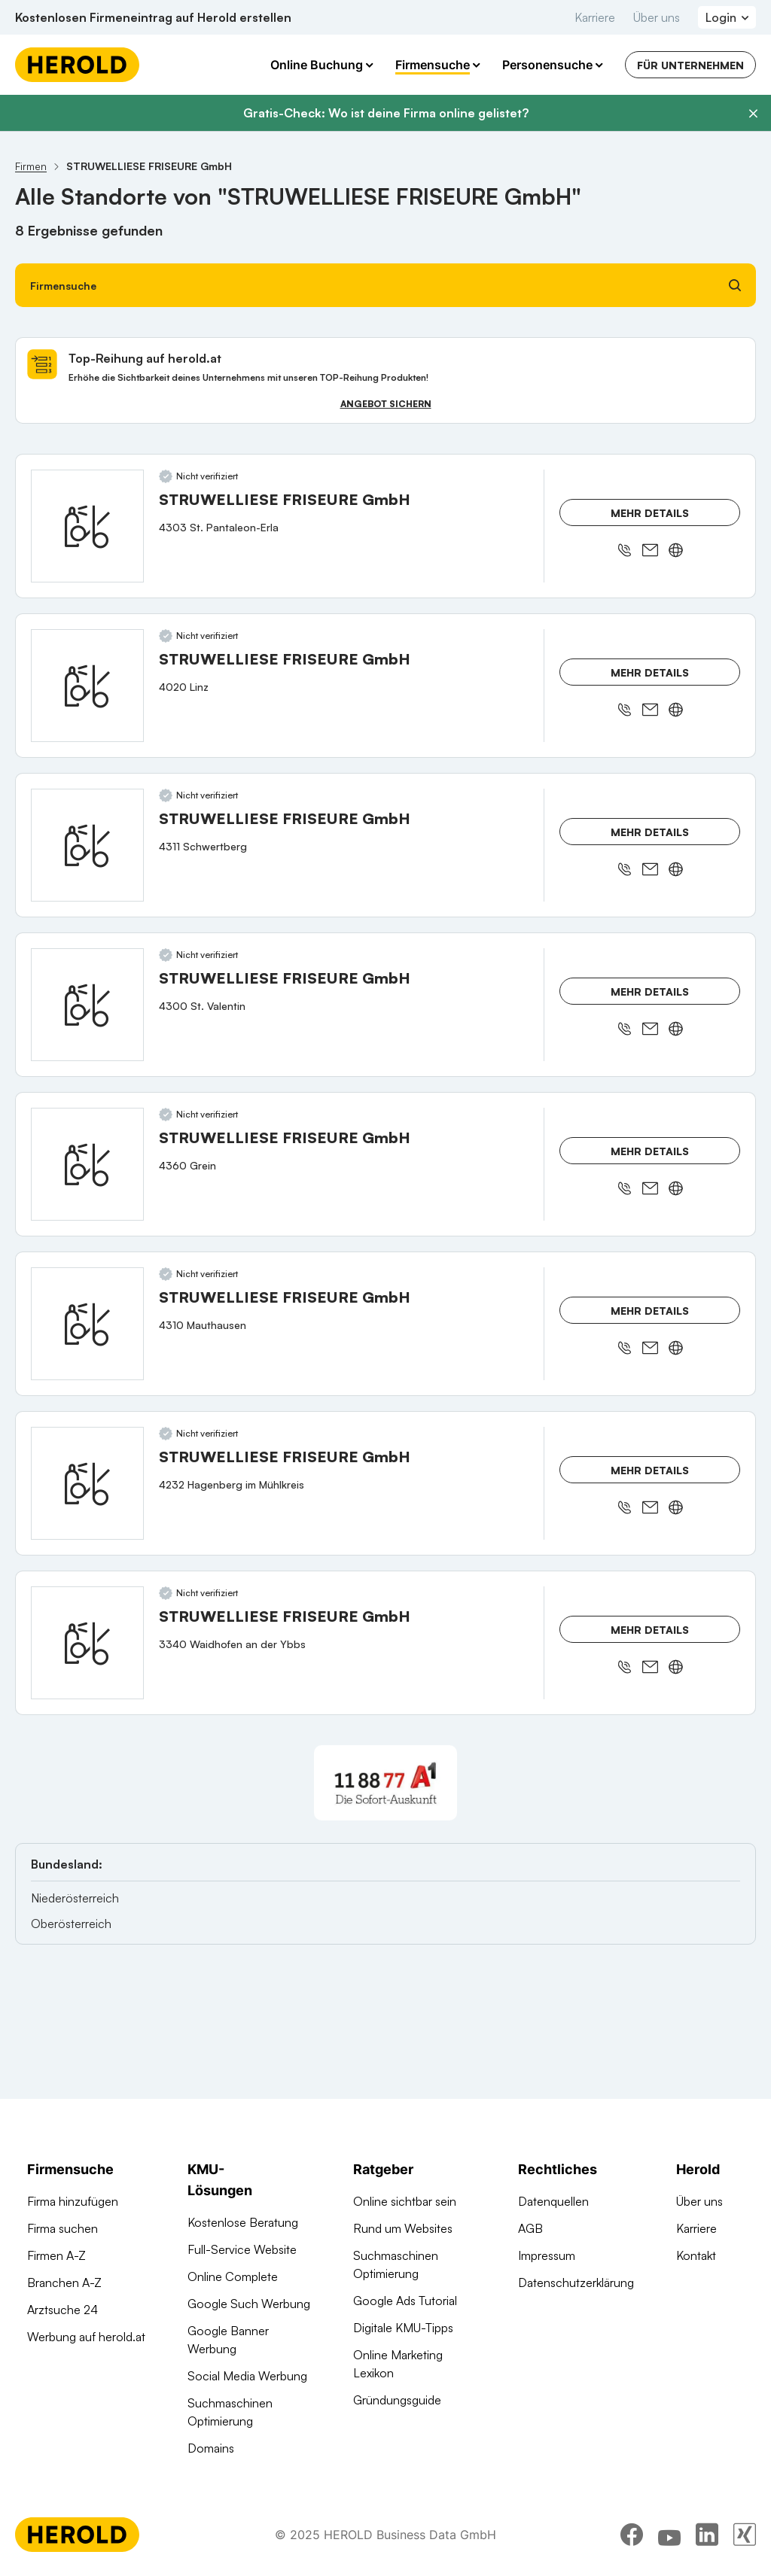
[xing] (744, 2534)
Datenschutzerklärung (576, 2282)
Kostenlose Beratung (242, 2222)
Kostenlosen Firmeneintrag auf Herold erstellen (153, 17)
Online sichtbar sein (404, 2201)
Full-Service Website (242, 2249)
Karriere (594, 17)
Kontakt (696, 2255)
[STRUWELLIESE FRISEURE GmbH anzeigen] (87, 526)
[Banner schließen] (753, 114)
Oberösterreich (71, 1923)
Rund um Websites (403, 2228)
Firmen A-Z (56, 2255)
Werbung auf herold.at (86, 2336)
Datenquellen (553, 2201)
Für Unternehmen (690, 65)
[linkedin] (707, 2534)
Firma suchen (62, 2228)
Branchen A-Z (64, 2282)
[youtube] (669, 2534)
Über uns (656, 17)
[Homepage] (77, 64)
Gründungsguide (397, 2399)
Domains (210, 2448)
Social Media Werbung (247, 2375)
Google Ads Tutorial (405, 2300)
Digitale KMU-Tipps (403, 2327)
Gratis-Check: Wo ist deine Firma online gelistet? (386, 112)
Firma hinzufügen (72, 2201)
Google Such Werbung (248, 2303)
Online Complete (232, 2276)
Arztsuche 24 (62, 2309)
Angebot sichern (385, 403)
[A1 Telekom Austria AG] (385, 1782)
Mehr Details (650, 512)
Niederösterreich (75, 1897)
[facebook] (631, 2534)
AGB (530, 2228)
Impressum (546, 2255)
